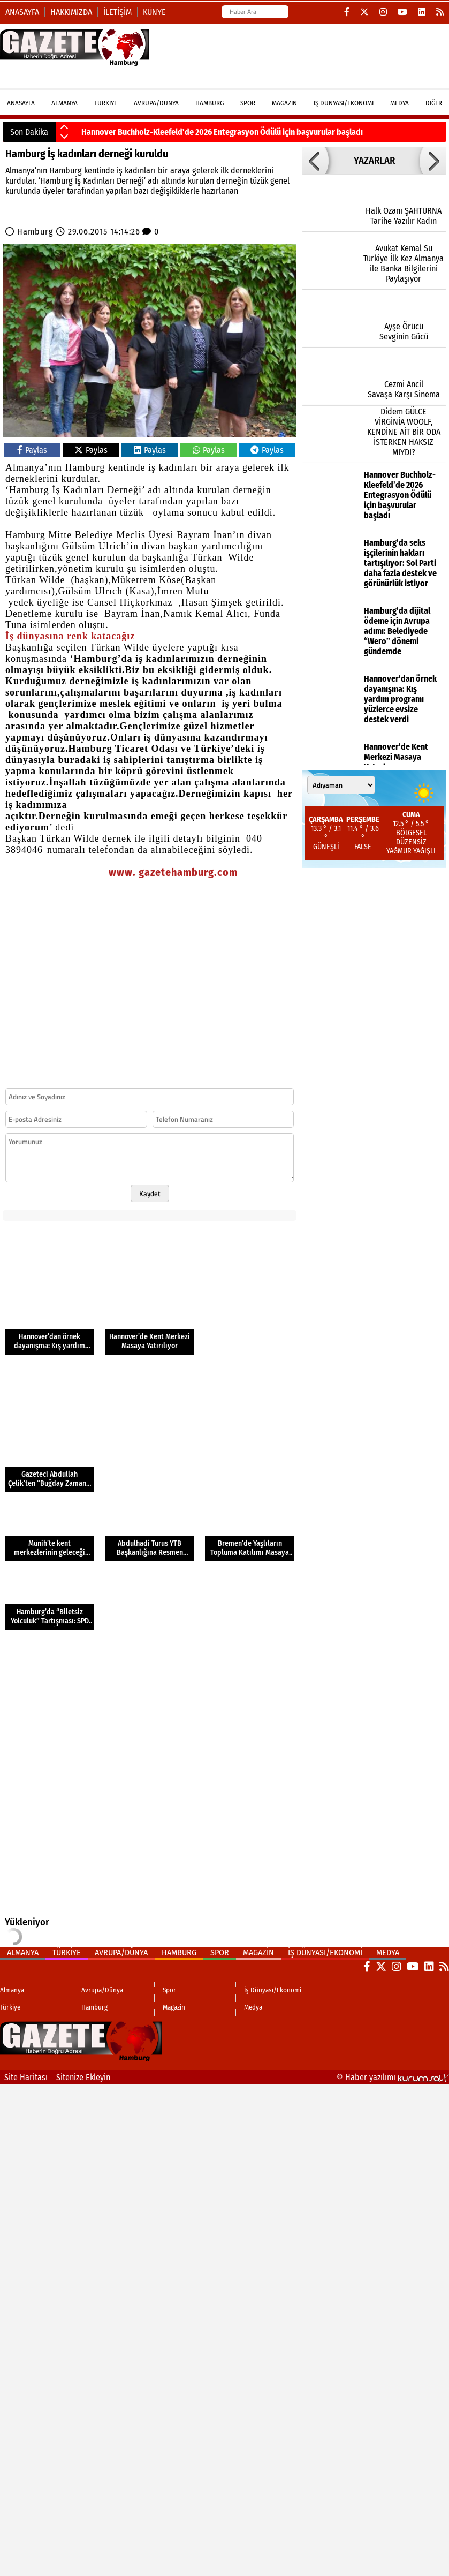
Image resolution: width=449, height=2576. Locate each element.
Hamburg (209, 103)
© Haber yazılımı (393, 2077)
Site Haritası (26, 2077)
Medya (399, 103)
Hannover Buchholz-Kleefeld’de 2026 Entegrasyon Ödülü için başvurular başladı (222, 132)
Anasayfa (22, 12)
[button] (64, 127)
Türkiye (105, 103)
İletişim (117, 12)
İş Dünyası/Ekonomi (344, 103)
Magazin (284, 103)
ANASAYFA (21, 103)
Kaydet (150, 1193)
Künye (154, 12)
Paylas (32, 450)
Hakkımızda (71, 12)
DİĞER (433, 103)
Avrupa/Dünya (156, 103)
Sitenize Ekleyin (83, 2077)
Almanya (64, 103)
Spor (247, 103)
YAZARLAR (374, 161)
